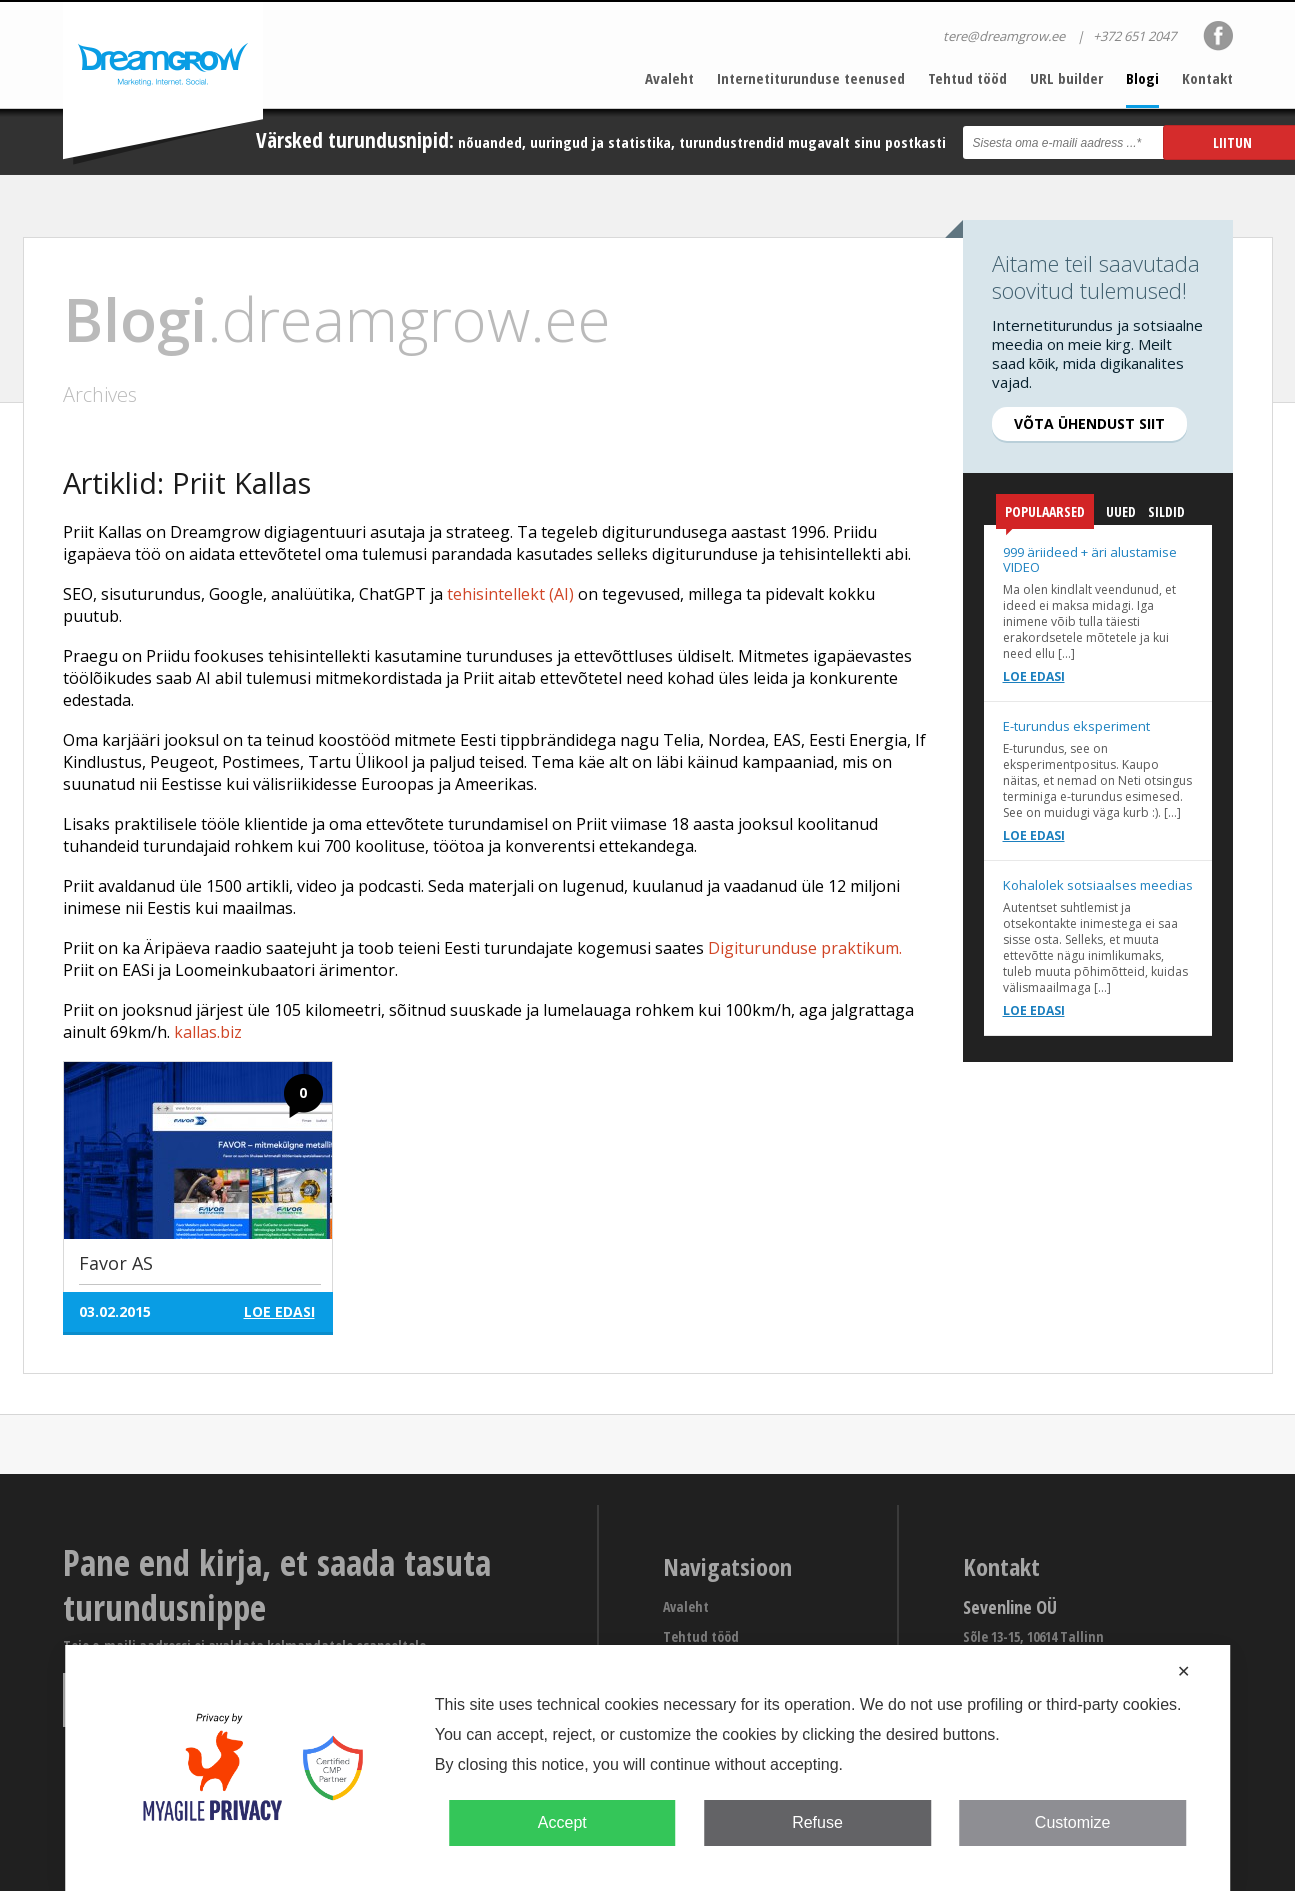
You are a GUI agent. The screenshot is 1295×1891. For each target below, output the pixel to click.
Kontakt (1207, 78)
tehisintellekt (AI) (510, 594)
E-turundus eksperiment (1076, 726)
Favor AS (116, 1263)
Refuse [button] (817, 1822)
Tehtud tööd (967, 78)
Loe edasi (1034, 676)
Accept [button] (562, 1822)
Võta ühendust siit (1089, 423)
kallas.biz (208, 1032)
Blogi (1142, 78)
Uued (1121, 511)
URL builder (1066, 78)
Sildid (1166, 511)
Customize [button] (1073, 1822)
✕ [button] (1183, 1671)
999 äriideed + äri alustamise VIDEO (1090, 559)
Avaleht (669, 78)
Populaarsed (1045, 515)
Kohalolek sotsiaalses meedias (1098, 885)
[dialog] (648, 1768)
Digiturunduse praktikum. (805, 948)
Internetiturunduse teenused (811, 78)
